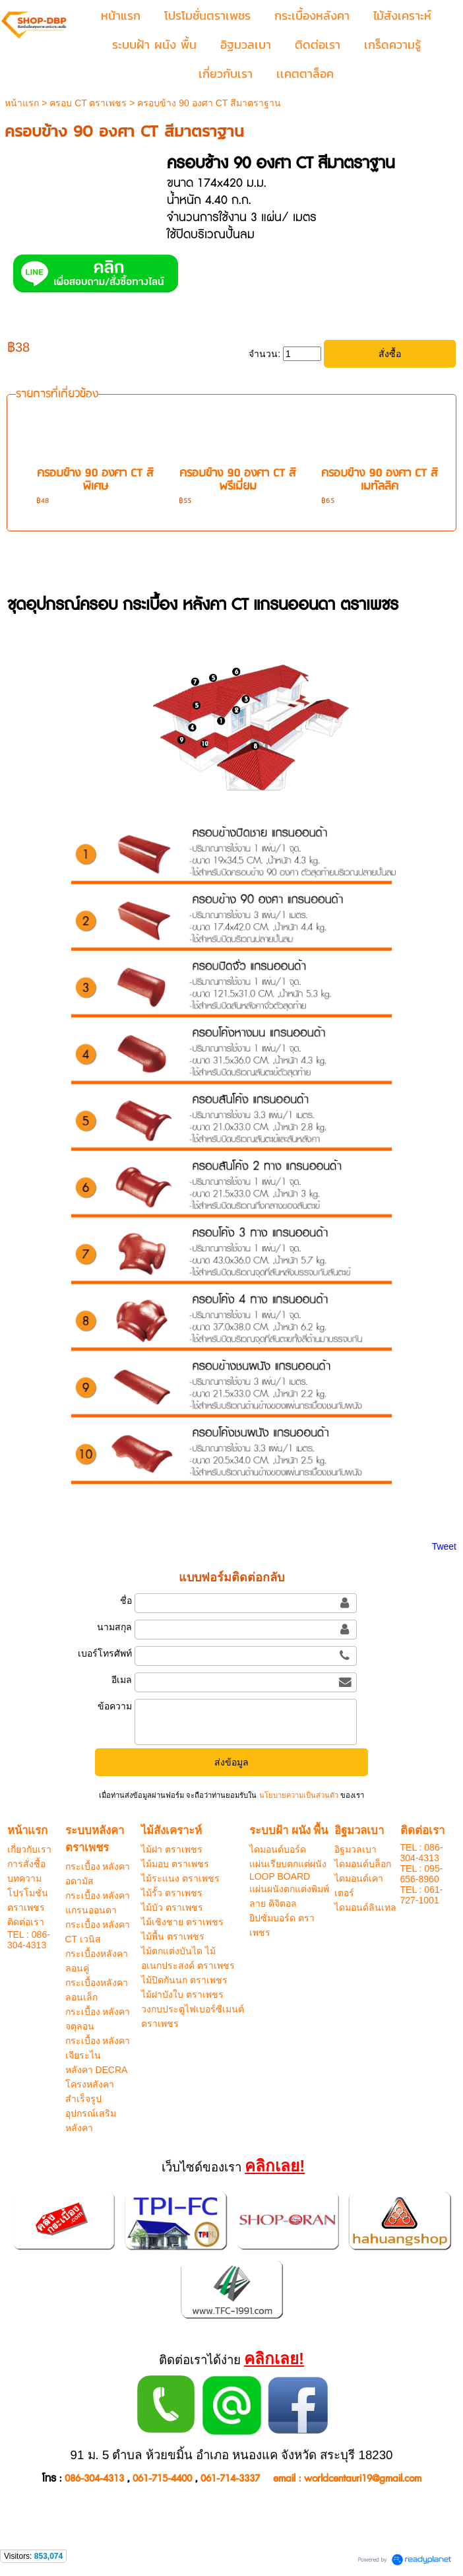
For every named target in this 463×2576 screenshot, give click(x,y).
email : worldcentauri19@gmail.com (347, 2479)
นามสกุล (114, 1627)
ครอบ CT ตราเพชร (88, 103)
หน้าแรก (22, 103)
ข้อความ (115, 1706)
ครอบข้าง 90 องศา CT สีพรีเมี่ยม (237, 480)
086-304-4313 (94, 2479)
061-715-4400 (162, 2479)
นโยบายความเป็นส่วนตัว (298, 1795)
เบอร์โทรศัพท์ (105, 1653)
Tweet (444, 1546)
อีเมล (121, 1679)
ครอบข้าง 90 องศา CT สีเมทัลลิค (379, 480)
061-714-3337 (230, 2479)
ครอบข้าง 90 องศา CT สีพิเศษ (95, 480)
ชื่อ (126, 1600)
